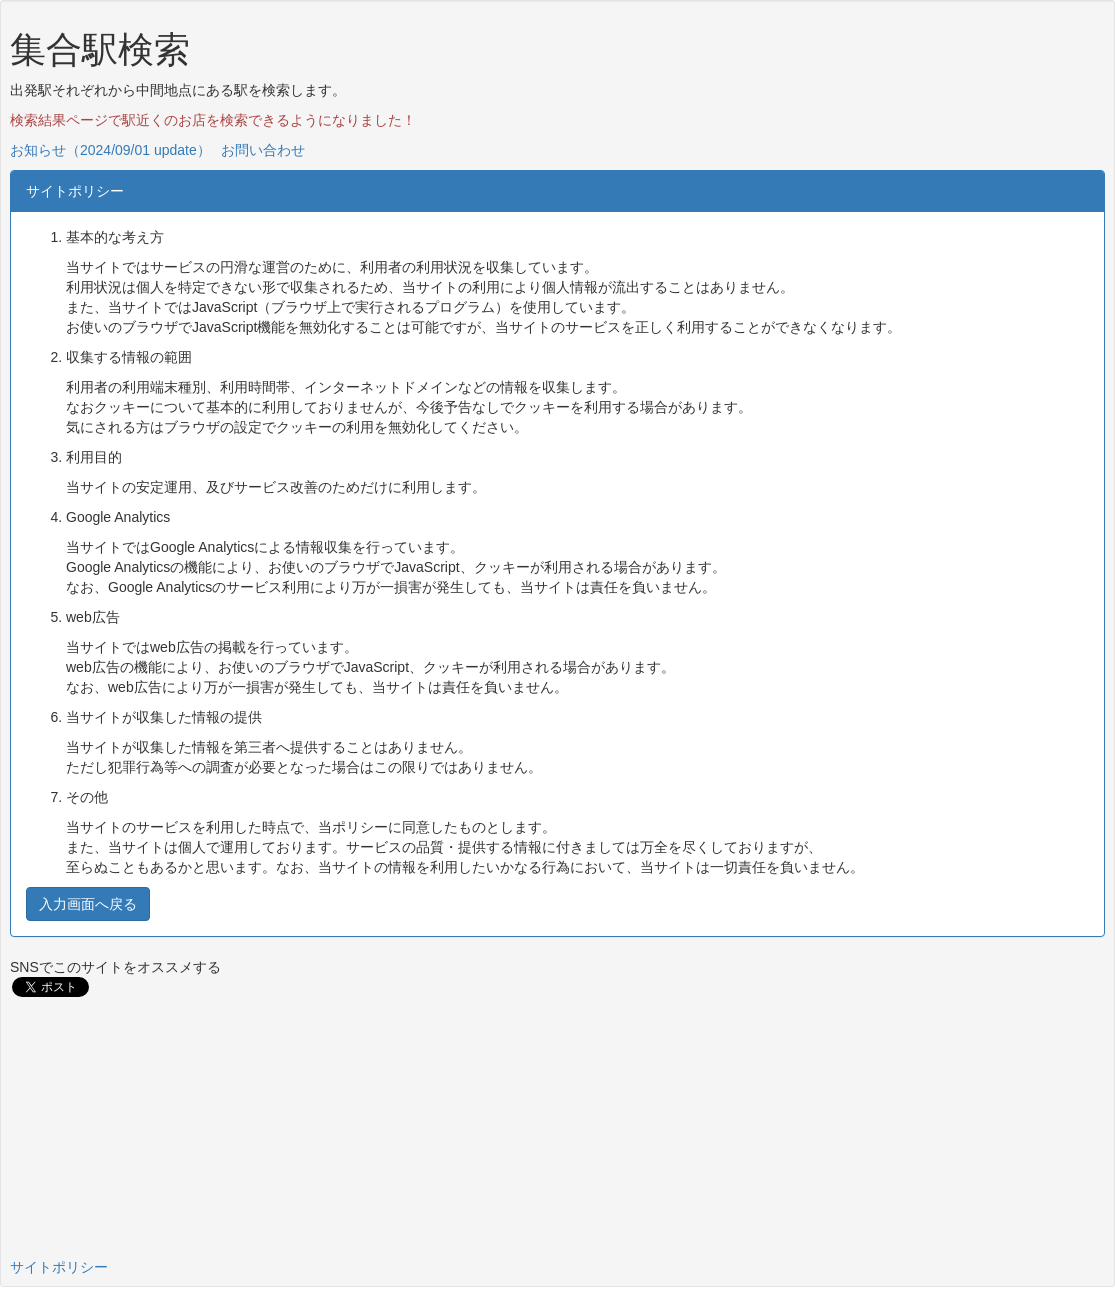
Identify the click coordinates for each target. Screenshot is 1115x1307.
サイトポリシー (59, 1267)
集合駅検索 (100, 49)
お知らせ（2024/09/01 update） (110, 150)
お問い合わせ (263, 150)
